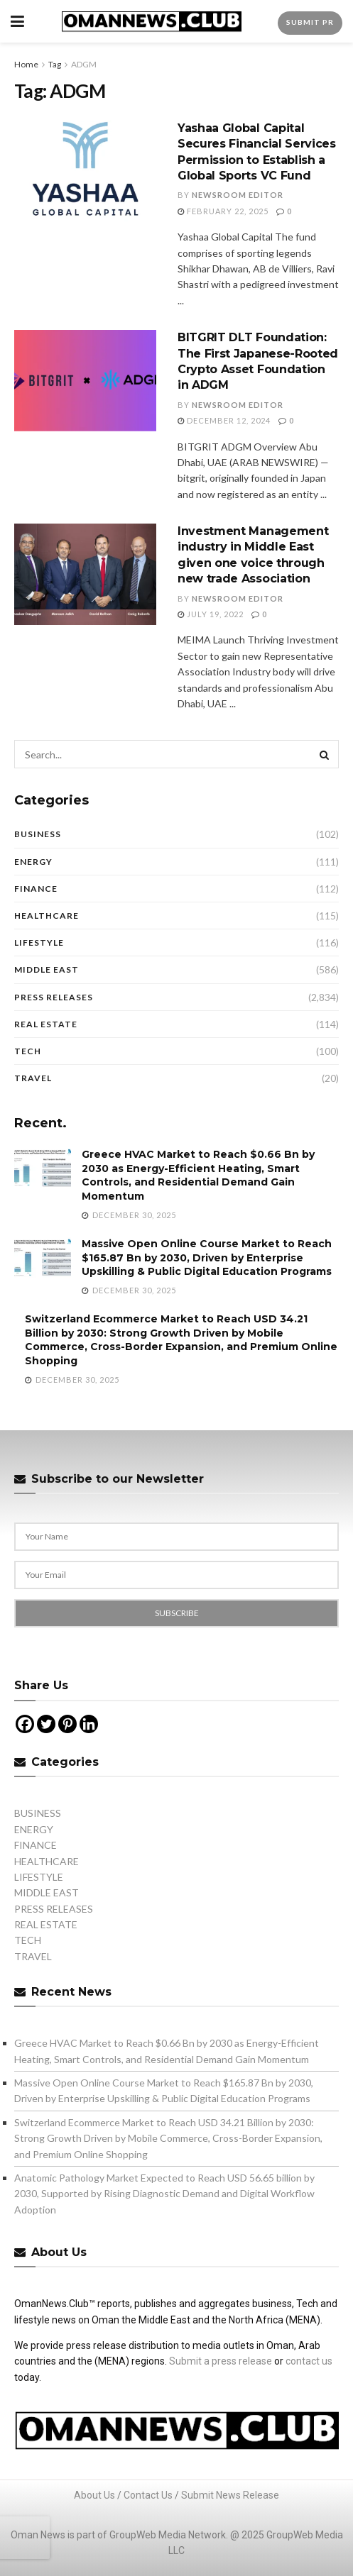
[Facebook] (25, 1724)
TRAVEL (33, 1078)
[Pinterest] (67, 1724)
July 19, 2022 (211, 614)
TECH (27, 1051)
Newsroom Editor (237, 194)
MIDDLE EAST (46, 969)
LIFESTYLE (39, 942)
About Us (94, 2495)
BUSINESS (37, 834)
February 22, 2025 (223, 211)
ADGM (84, 64)
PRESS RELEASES (53, 997)
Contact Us (148, 2495)
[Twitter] (46, 1724)
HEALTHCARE (46, 915)
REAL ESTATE (45, 1024)
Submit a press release (220, 2361)
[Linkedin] (89, 1724)
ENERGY (33, 861)
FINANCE (36, 888)
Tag (54, 64)
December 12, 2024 (224, 420)
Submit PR (310, 22)
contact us (309, 2361)
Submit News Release (230, 2495)
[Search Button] (324, 754)
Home (26, 64)
